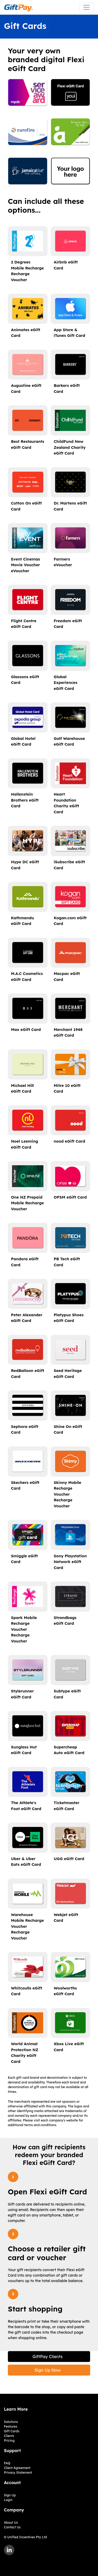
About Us (11, 2522)
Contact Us (12, 2527)
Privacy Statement (18, 2472)
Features (10, 2426)
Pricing (9, 2440)
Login (8, 2500)
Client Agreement (17, 2468)
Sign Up (10, 2495)
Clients (9, 2436)
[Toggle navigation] (86, 7)
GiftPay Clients (47, 2356)
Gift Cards (11, 2431)
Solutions (11, 2422)
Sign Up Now (47, 2370)
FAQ (7, 2463)
